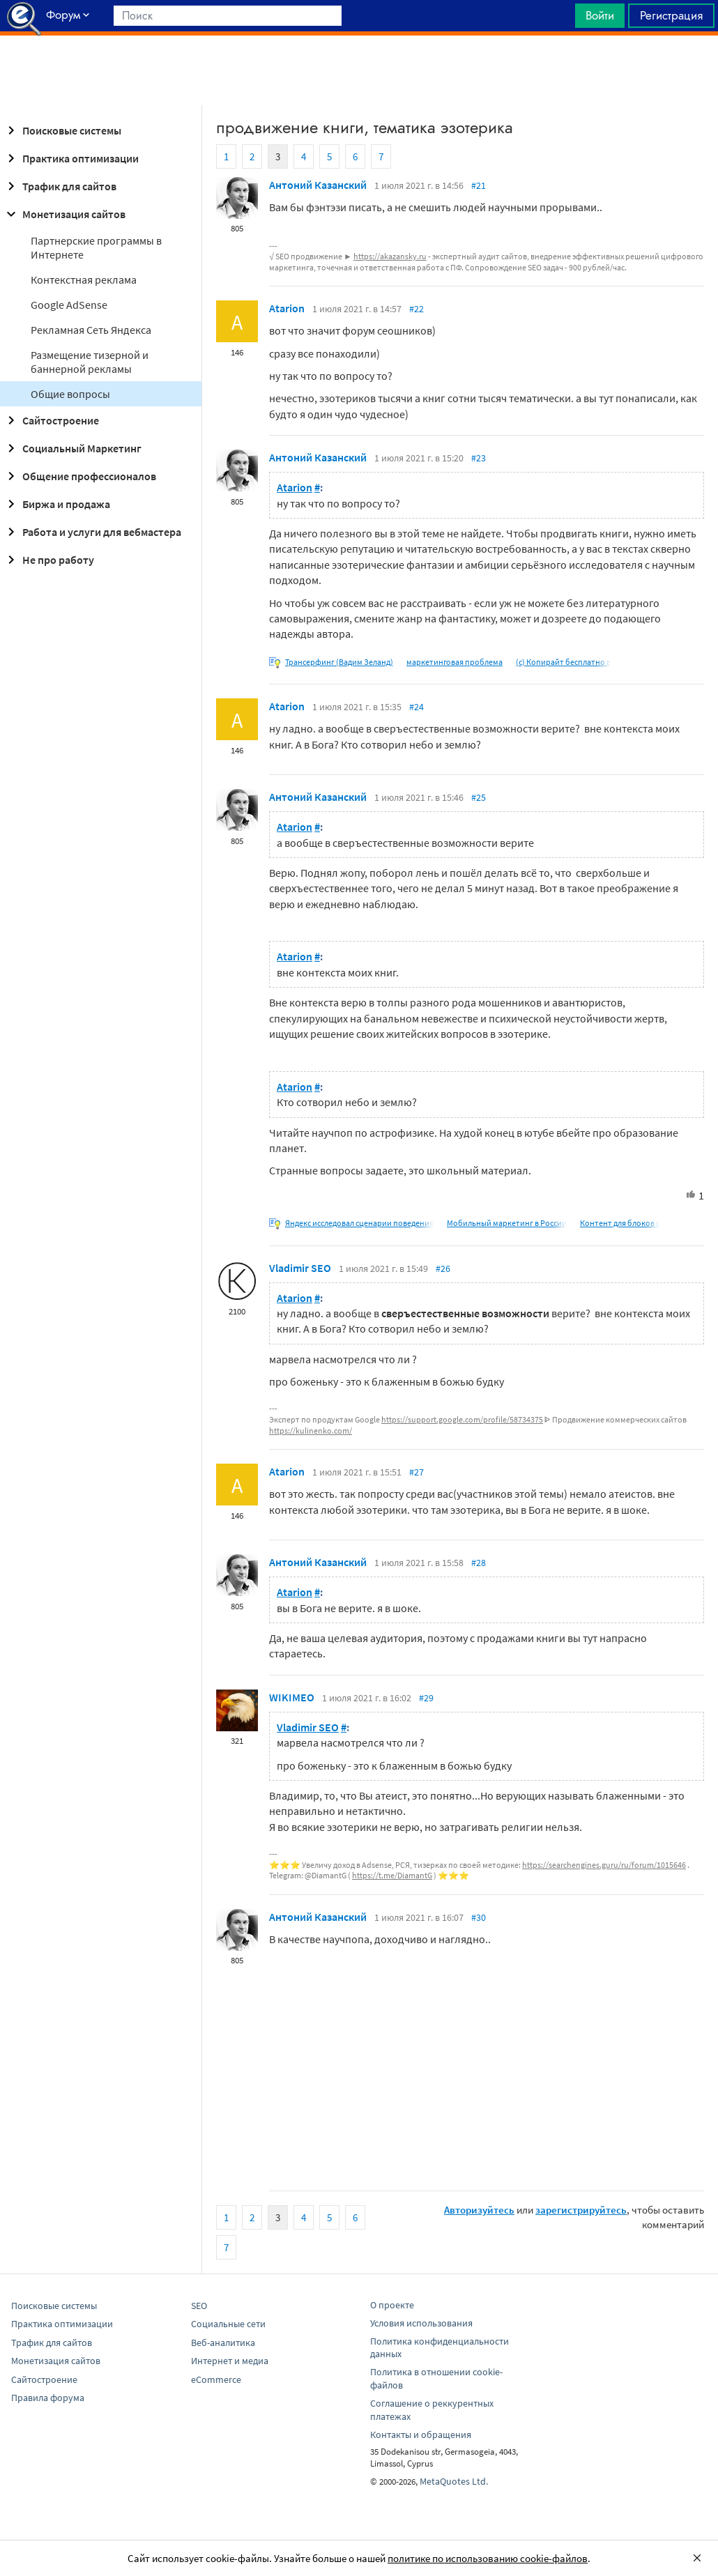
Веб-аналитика (223, 2342)
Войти (600, 15)
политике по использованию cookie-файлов (488, 2558)
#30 (478, 1917)
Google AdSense (69, 305)
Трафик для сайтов (59, 186)
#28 (478, 1562)
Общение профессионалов (79, 476)
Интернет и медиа (229, 2360)
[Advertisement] (359, 70)
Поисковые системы (62, 130)
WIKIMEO (291, 1697)
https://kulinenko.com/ (310, 1430)
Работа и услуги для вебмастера (92, 531)
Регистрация (671, 15)
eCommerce (216, 2379)
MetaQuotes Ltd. (454, 2481)
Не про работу (48, 559)
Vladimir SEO (300, 1268)
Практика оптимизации (71, 158)
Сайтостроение (51, 420)
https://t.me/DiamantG (392, 1875)
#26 (443, 1268)
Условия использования (421, 2323)
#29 (426, 1698)
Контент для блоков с (619, 1223)
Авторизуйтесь (479, 2209)
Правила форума (47, 2397)
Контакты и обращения (420, 2434)
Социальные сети (228, 2323)
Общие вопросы (70, 394)
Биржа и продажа (56, 504)
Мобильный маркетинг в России (507, 1223)
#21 (478, 185)
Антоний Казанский (318, 185)
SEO (199, 2305)
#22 (416, 308)
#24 (416, 706)
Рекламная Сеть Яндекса (91, 330)
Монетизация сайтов (64, 214)
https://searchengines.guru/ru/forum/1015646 (604, 1865)
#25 (478, 797)
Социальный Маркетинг (72, 448)
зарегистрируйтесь (581, 2209)
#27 (416, 1472)
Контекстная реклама (84, 279)
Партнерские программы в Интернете (96, 247)
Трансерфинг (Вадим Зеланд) (339, 662)
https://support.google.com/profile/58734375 (462, 1419)
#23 (478, 458)
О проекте (392, 2305)
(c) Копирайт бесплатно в (563, 662)
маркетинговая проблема (454, 662)
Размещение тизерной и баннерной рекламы (89, 362)
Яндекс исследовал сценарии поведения (359, 1223)
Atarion (287, 308)
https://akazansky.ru (390, 256)
